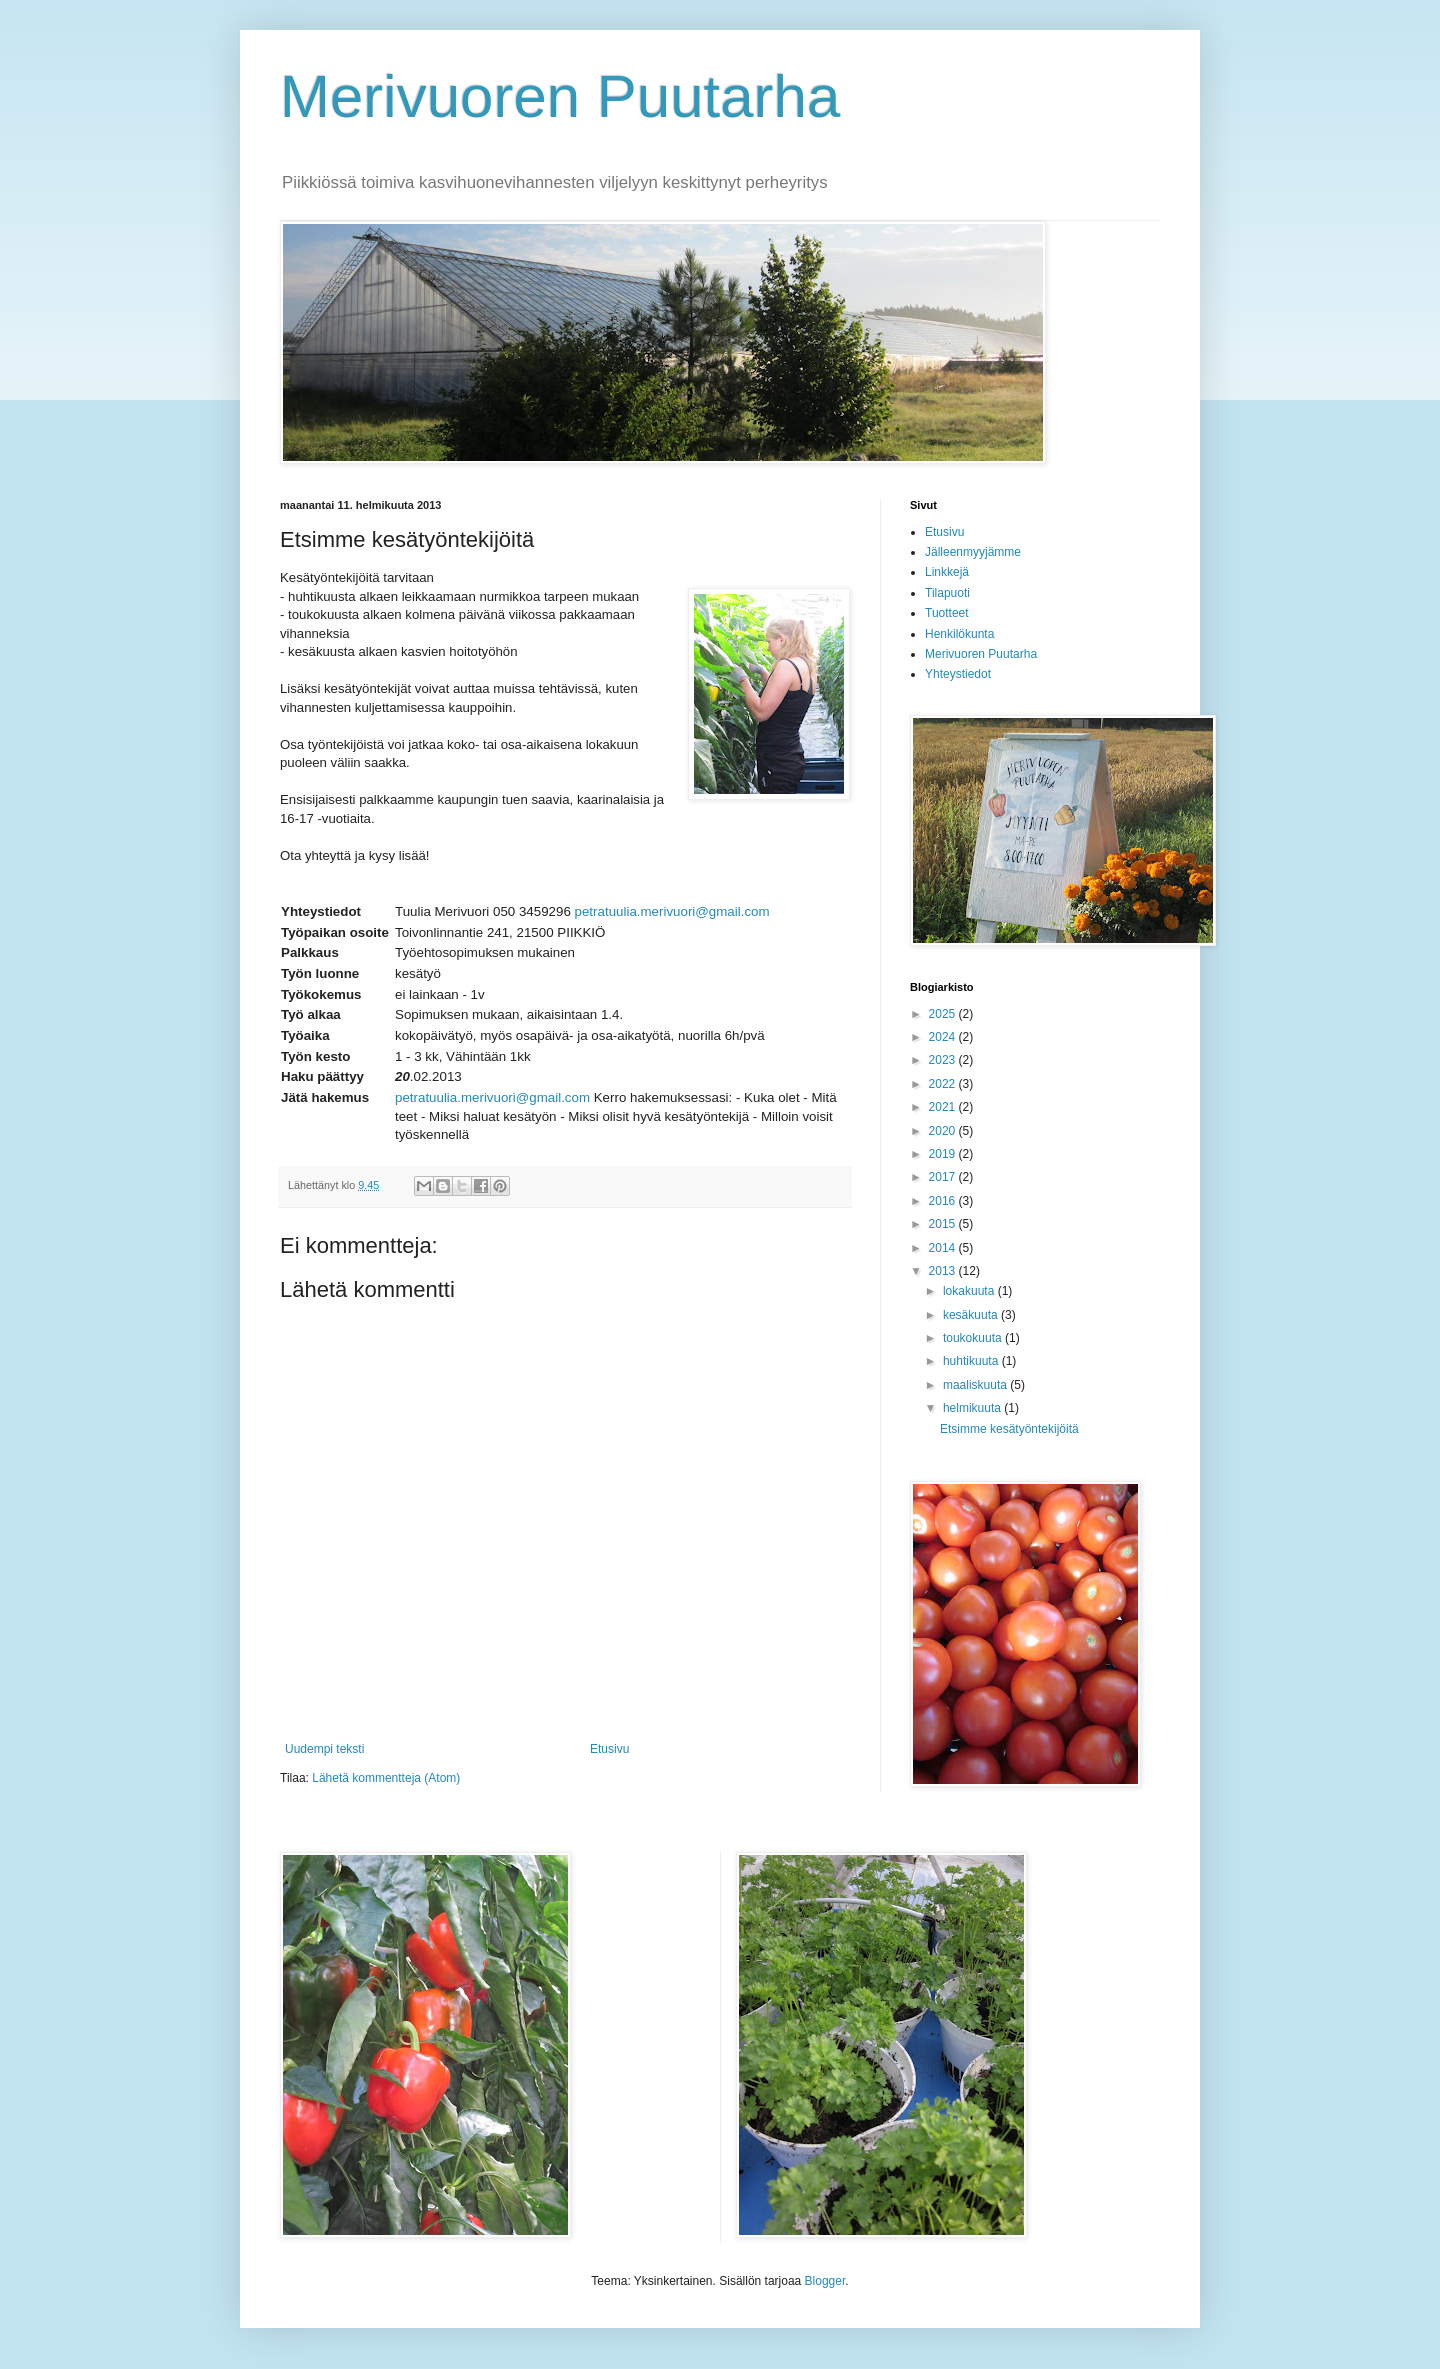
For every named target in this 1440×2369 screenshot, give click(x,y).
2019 (944, 1154)
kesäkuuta (972, 1315)
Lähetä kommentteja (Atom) (386, 1778)
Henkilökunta (959, 634)
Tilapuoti (947, 593)
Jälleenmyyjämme (973, 552)
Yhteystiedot (958, 674)
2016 (944, 1201)
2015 (944, 1224)
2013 (944, 1271)
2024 (944, 1037)
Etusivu (609, 1749)
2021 (944, 1107)
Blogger (825, 2281)
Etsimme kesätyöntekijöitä (1009, 1429)
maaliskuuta (976, 1385)
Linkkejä (947, 572)
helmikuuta (973, 1408)
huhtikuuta (972, 1361)
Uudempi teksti (324, 1749)
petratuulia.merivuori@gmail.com (672, 911)
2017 (944, 1177)
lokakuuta (970, 1291)
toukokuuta (974, 1338)
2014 (944, 1248)
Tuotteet (947, 613)
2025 (944, 1014)
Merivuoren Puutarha (560, 96)
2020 (944, 1131)
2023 (944, 1060)
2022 (944, 1084)
